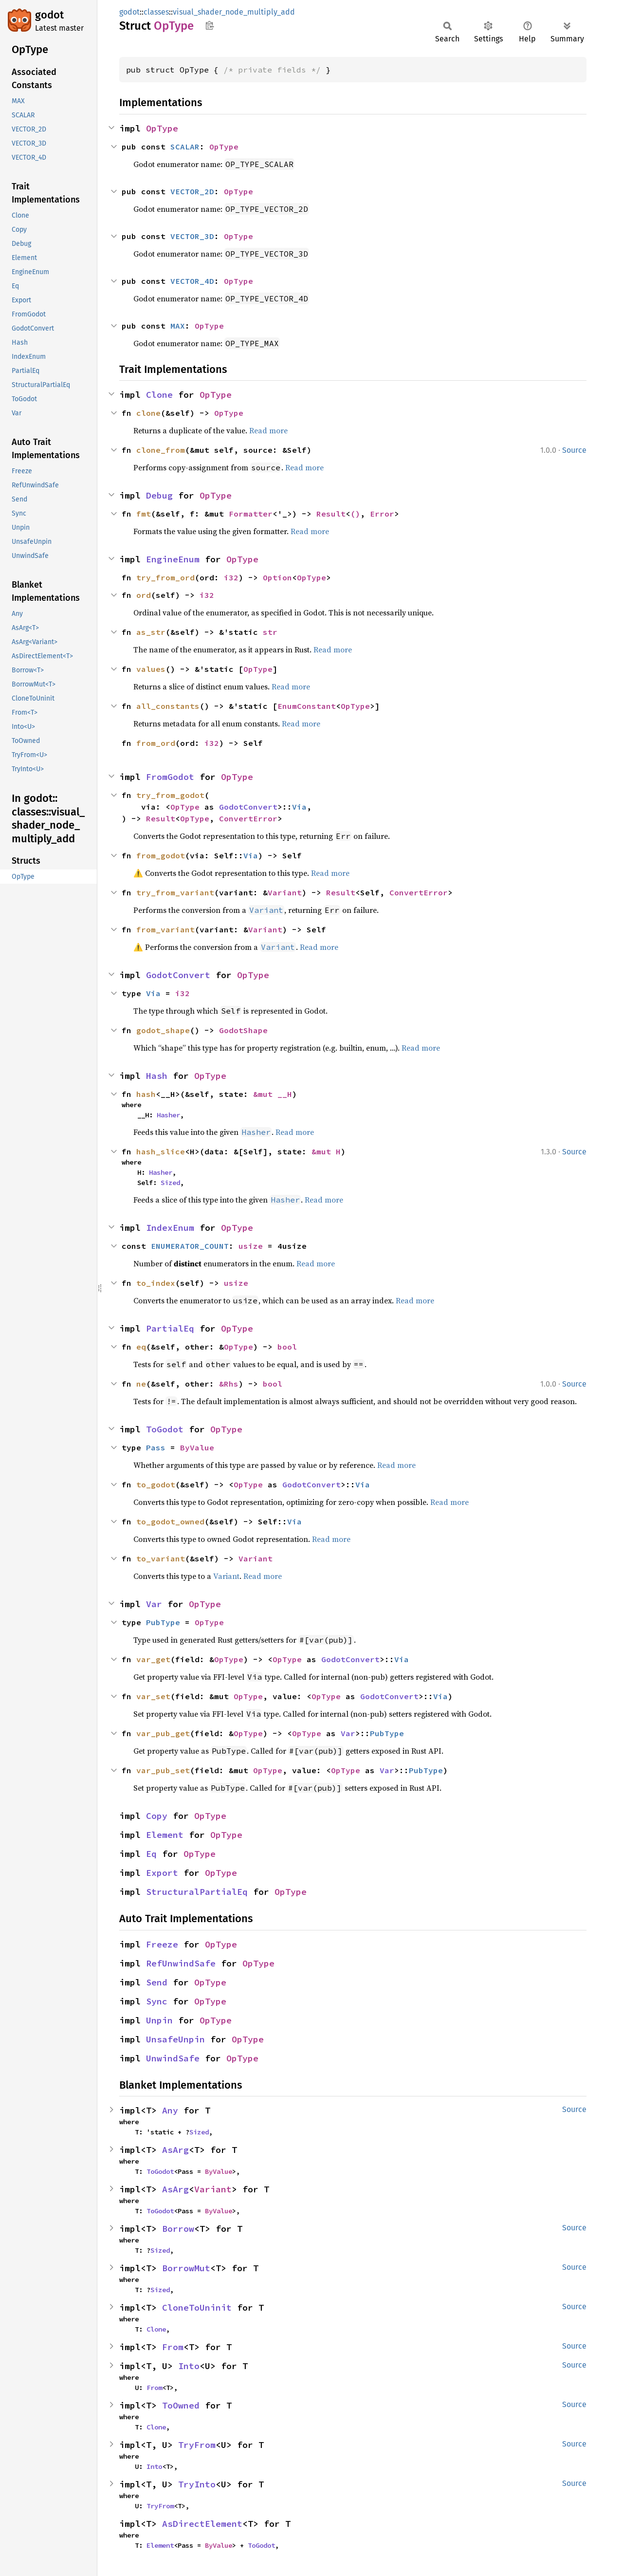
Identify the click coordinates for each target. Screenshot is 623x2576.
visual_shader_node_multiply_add (234, 12)
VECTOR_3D (192, 236)
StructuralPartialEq (197, 1891)
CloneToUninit (197, 2307)
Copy (156, 1815)
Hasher (168, 1115)
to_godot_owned (170, 1521)
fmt (143, 514)
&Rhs (228, 1384)
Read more (268, 430)
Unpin (159, 2020)
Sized (170, 1182)
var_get (153, 1659)
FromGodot (170, 776)
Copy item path (210, 25)
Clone (159, 394)
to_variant (160, 1558)
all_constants (168, 706)
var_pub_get (163, 1733)
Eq (151, 1853)
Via (299, 807)
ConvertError (248, 818)
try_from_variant (175, 892)
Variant (285, 892)
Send (156, 1982)
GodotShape (243, 1030)
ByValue (197, 1447)
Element (164, 1834)
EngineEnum (173, 559)
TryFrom (197, 2444)
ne (141, 1384)
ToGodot (164, 1429)
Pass (155, 1447)
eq (141, 1347)
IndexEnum (170, 1227)
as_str (150, 632)
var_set (153, 1696)
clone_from (160, 450)
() (355, 514)
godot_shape (163, 1030)
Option (277, 577)
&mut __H (272, 1094)
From (172, 2347)
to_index (155, 1283)
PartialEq (170, 1328)
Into (189, 2366)
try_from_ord (165, 577)
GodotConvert (248, 807)
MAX (177, 326)
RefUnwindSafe (181, 1963)
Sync (156, 2001)
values (150, 669)
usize (250, 1246)
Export (162, 1872)
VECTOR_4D (192, 281)
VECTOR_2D (192, 191)
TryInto (197, 2484)
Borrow (178, 2228)
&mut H (326, 1151)
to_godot (155, 1484)
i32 (231, 577)
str (270, 632)
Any (170, 2110)
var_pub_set (163, 1770)
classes (156, 12)
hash (146, 1094)
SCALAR (185, 146)
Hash (156, 1075)
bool (287, 1347)
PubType (163, 1622)
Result (331, 514)
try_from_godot (170, 795)
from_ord (155, 743)
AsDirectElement (202, 2523)
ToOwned (181, 2405)
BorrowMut (186, 2268)
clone (148, 413)
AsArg (175, 2149)
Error (382, 514)
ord (143, 595)
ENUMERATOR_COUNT (190, 1246)
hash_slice (160, 1151)
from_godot (160, 855)
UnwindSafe (173, 2058)
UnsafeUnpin (175, 2039)
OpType (162, 128)
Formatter (251, 514)
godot (49, 14)
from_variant (165, 929)
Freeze (162, 1944)
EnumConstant (306, 706)
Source (574, 450)
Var (154, 1604)
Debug (159, 495)
